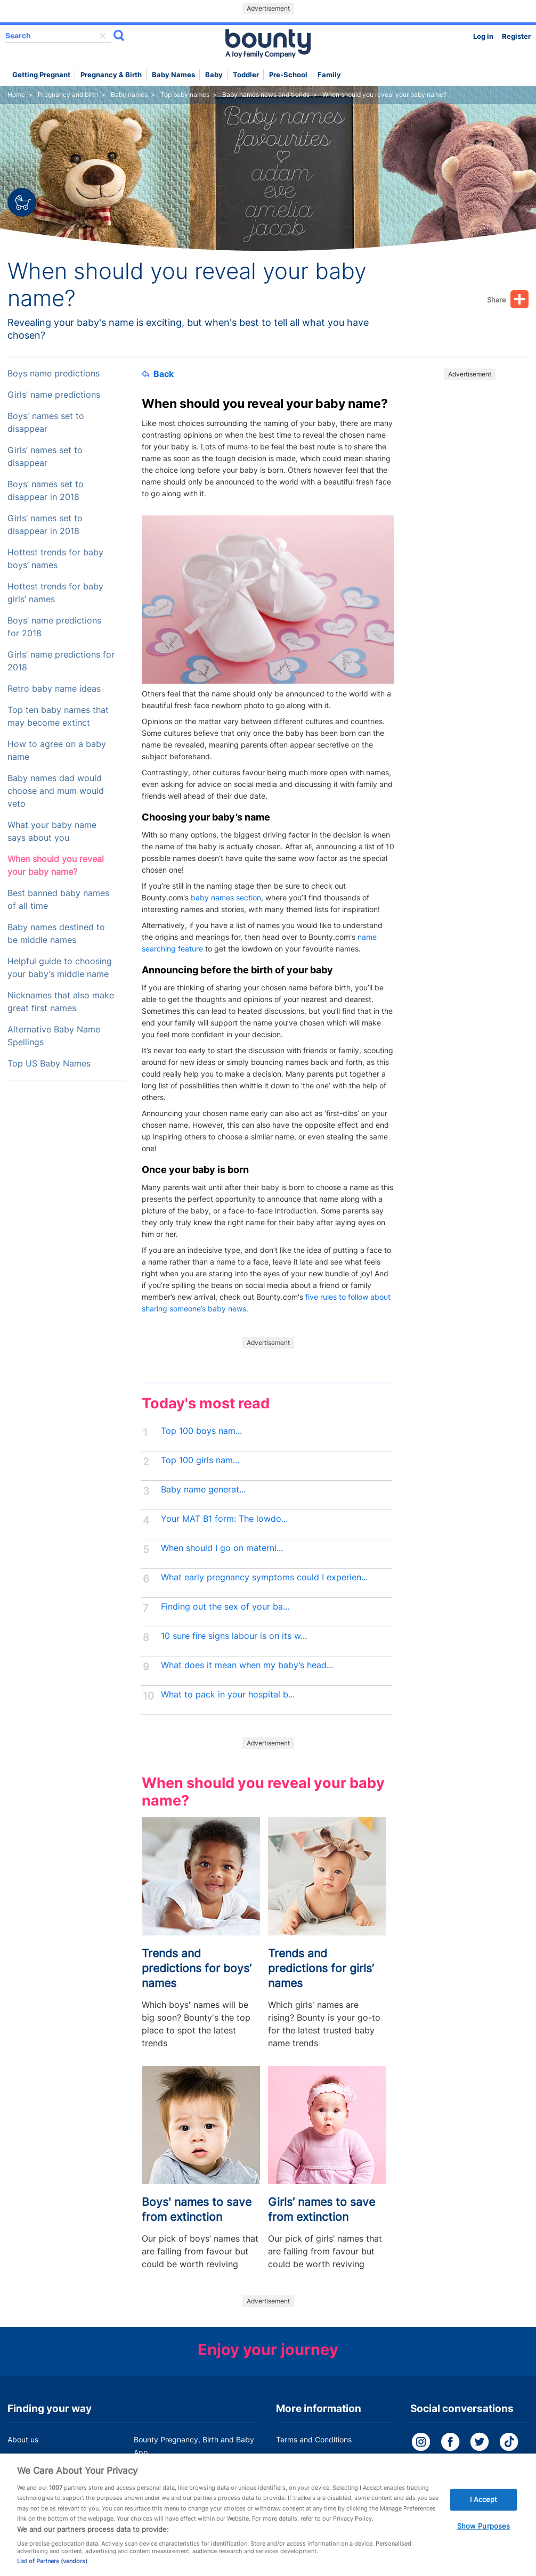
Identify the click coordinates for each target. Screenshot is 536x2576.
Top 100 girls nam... (200, 1460)
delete (102, 35)
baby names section (226, 897)
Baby (214, 75)
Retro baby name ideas (54, 689)
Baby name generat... (203, 1489)
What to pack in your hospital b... (228, 1694)
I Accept (484, 2509)
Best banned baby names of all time (58, 899)
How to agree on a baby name (56, 750)
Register (516, 36)
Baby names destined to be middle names (56, 933)
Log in (483, 36)
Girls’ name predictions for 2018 (61, 661)
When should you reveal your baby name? (55, 865)
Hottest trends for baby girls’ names (55, 592)
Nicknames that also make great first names (60, 1001)
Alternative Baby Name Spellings (53, 1035)
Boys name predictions (53, 373)
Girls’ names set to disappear (45, 456)
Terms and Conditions (314, 2439)
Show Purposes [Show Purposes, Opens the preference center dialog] (483, 2536)
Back (158, 373)
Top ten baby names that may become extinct (58, 716)
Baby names (173, 75)
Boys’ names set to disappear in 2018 (45, 490)
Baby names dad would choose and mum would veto (55, 791)
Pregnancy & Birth (111, 75)
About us (22, 2439)
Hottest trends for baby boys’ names (55, 558)
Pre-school (288, 75)
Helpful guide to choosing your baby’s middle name (59, 967)
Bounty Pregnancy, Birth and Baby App (194, 2446)
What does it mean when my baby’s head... (247, 1665)
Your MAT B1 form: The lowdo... (224, 1519)
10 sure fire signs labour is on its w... (234, 1636)
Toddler (246, 75)
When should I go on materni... (222, 1548)
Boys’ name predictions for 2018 (54, 627)
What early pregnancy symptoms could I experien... (264, 1577)
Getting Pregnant (41, 75)
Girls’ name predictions (53, 395)
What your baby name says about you (51, 831)
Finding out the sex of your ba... (225, 1607)
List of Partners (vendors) (52, 2571)
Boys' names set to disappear (45, 422)
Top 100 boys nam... (201, 1431)
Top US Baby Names (49, 1064)
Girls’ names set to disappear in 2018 (45, 524)
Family (329, 75)
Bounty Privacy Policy (314, 2459)
